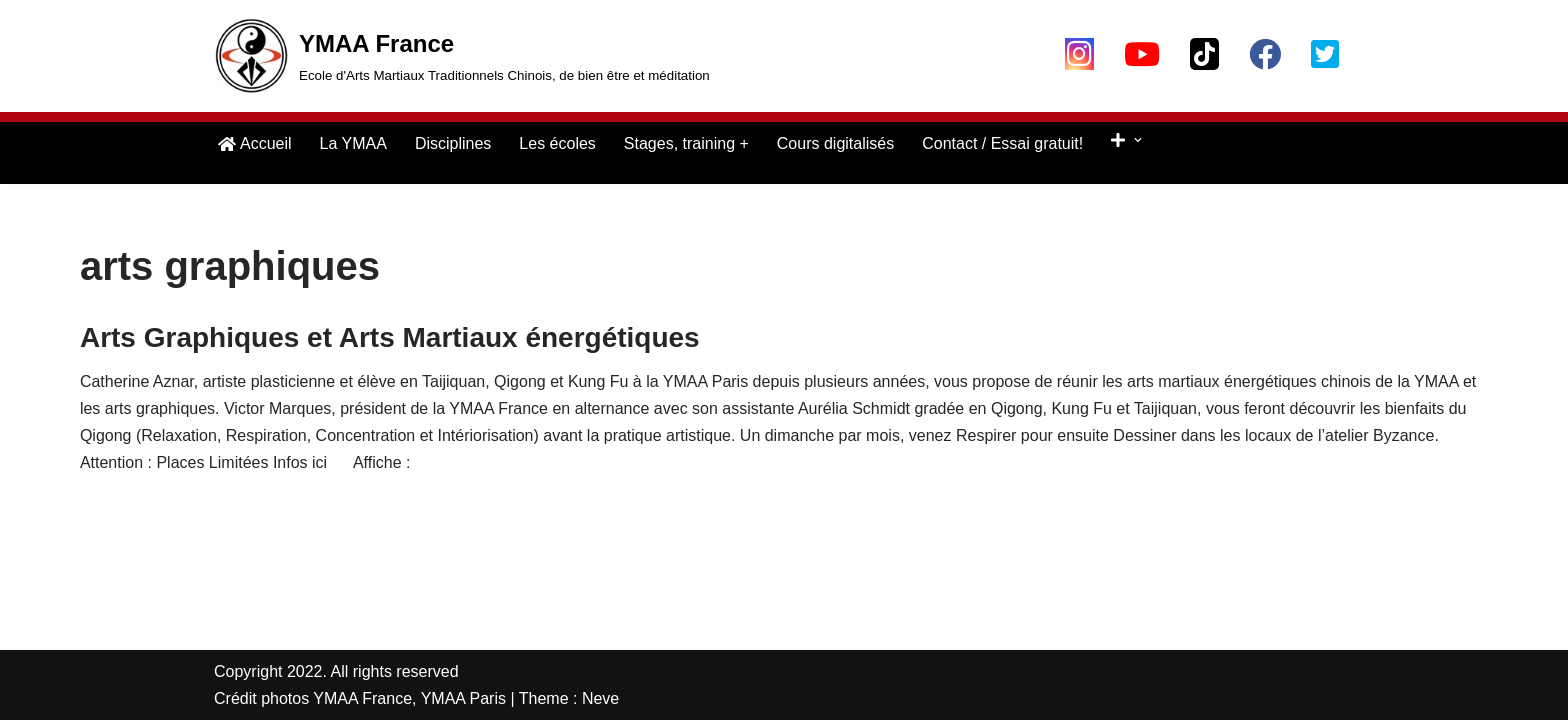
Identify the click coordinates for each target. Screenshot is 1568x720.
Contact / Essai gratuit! (1002, 143)
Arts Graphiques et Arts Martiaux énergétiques (390, 337)
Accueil (255, 143)
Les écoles (557, 143)
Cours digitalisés (835, 143)
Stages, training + (686, 143)
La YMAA (353, 143)
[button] (1138, 140)
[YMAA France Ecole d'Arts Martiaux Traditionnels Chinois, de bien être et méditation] (462, 56)
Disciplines (453, 143)
